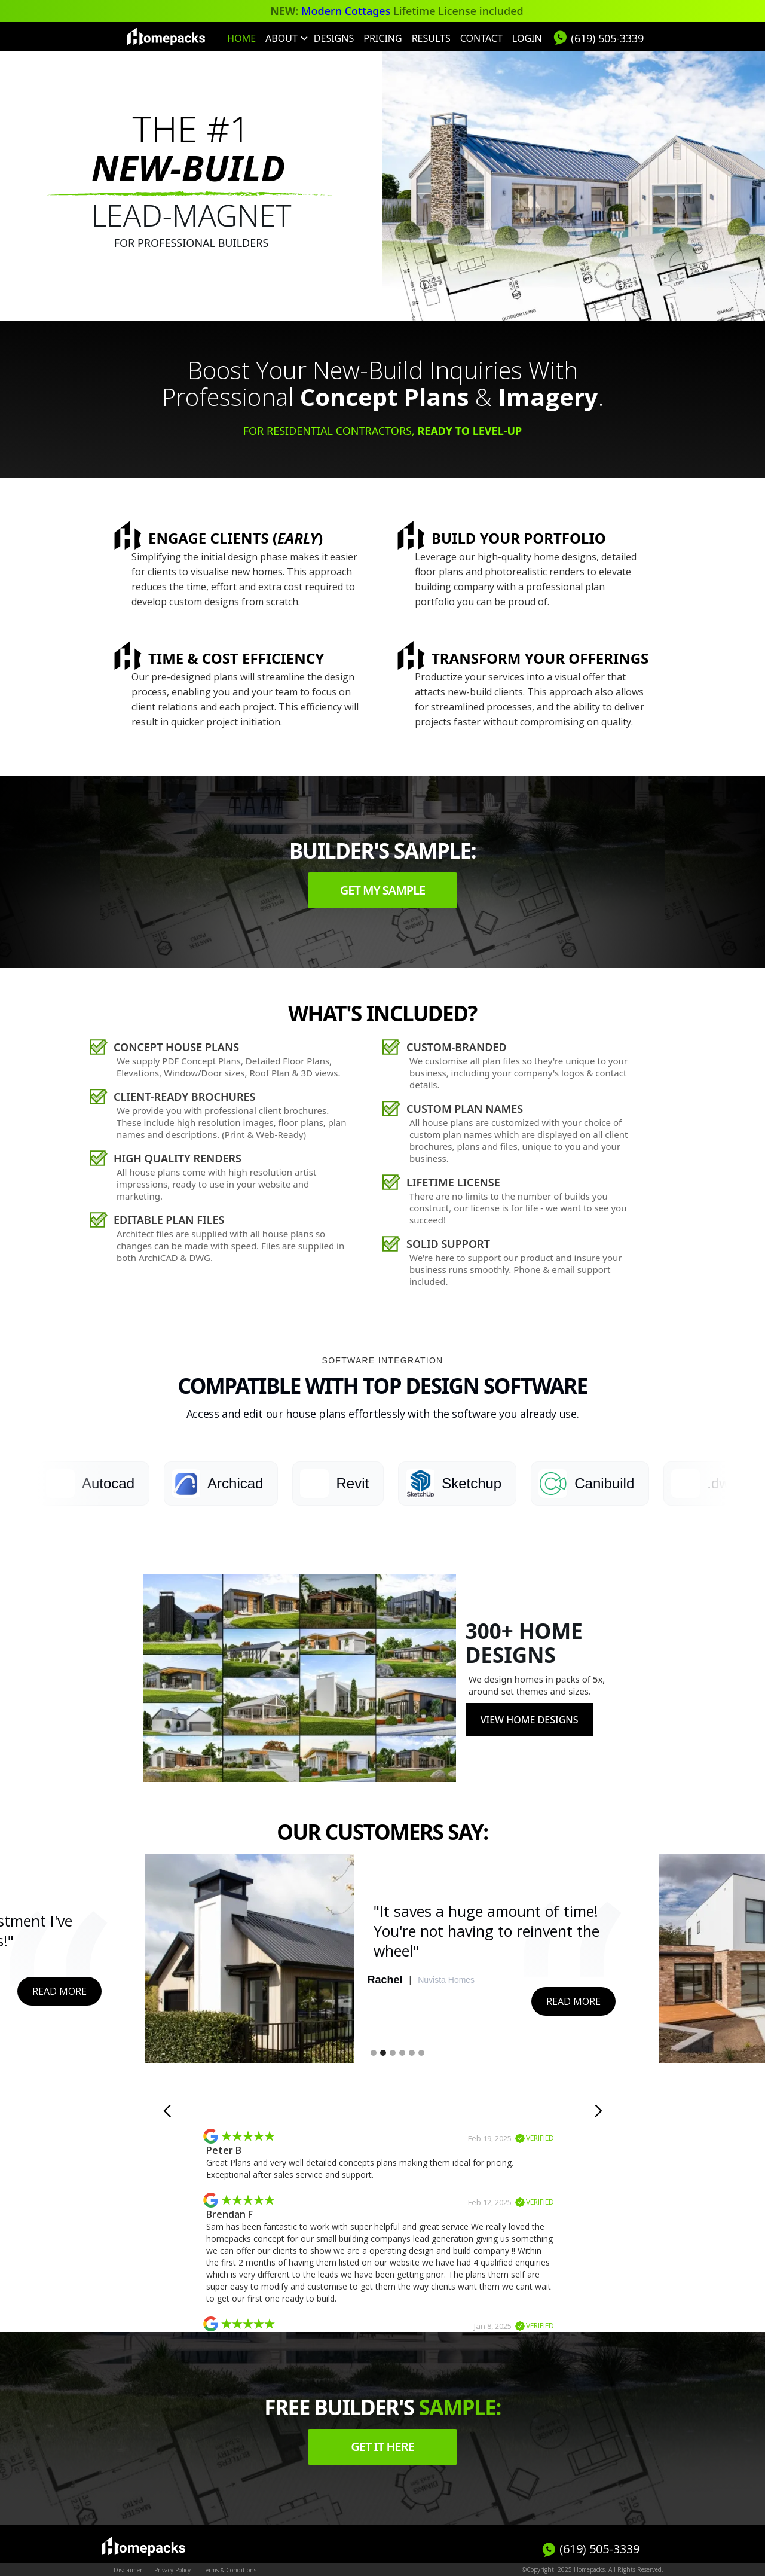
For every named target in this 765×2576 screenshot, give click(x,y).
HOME (241, 38)
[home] (166, 36)
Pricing (382, 38)
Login (527, 38)
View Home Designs (530, 1719)
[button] (285, 38)
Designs (334, 38)
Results (431, 38)
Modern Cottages (345, 11)
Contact (481, 38)
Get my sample (383, 890)
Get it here (382, 2446)
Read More (59, 1991)
